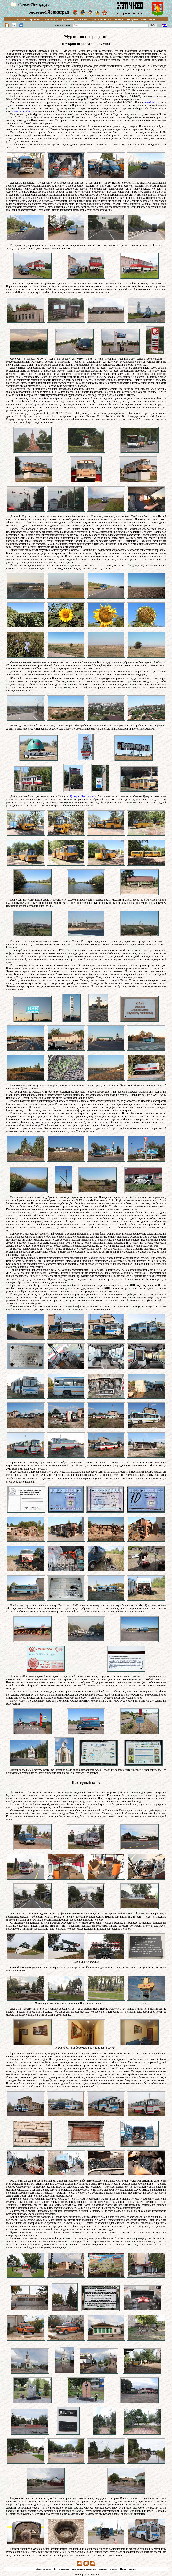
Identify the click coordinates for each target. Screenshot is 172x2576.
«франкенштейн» (21, 111)
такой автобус (153, 102)
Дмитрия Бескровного (83, 796)
